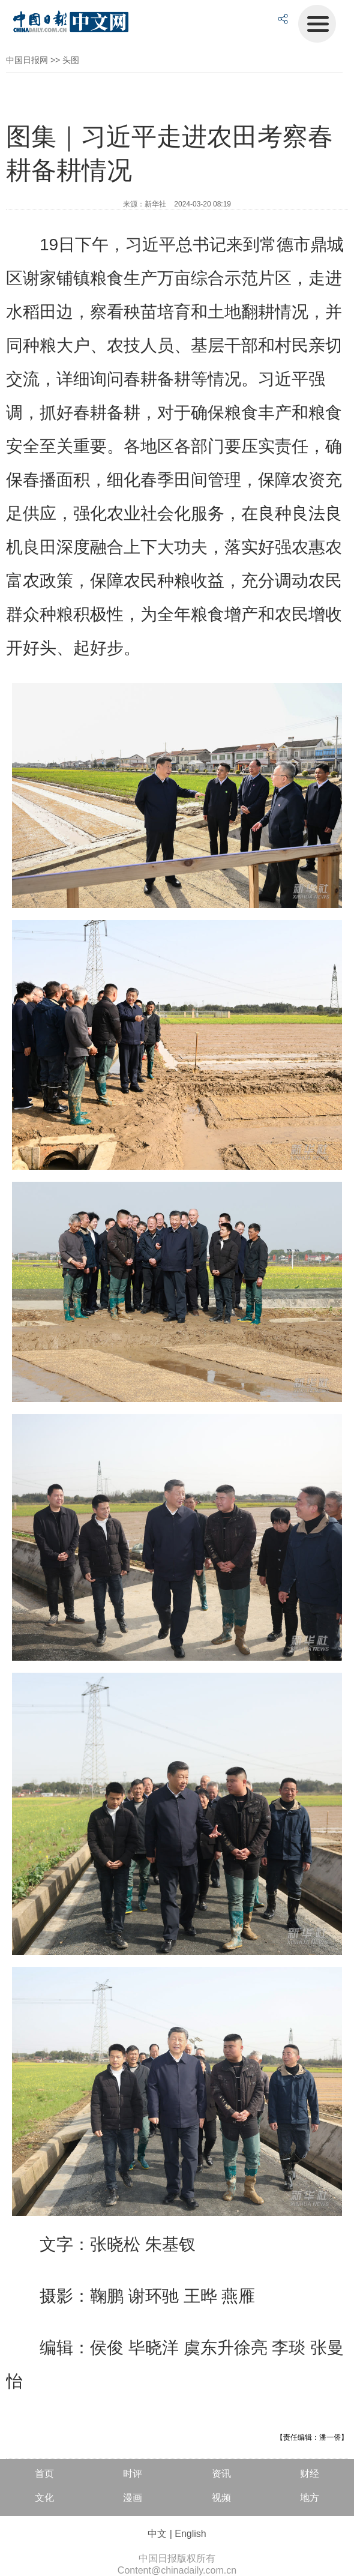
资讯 (221, 2474)
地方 (309, 2498)
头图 (70, 60)
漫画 (132, 2498)
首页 (44, 2474)
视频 (221, 2498)
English (190, 2534)
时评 (132, 2474)
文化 (44, 2498)
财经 (309, 2474)
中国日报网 (27, 60)
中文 (157, 2534)
